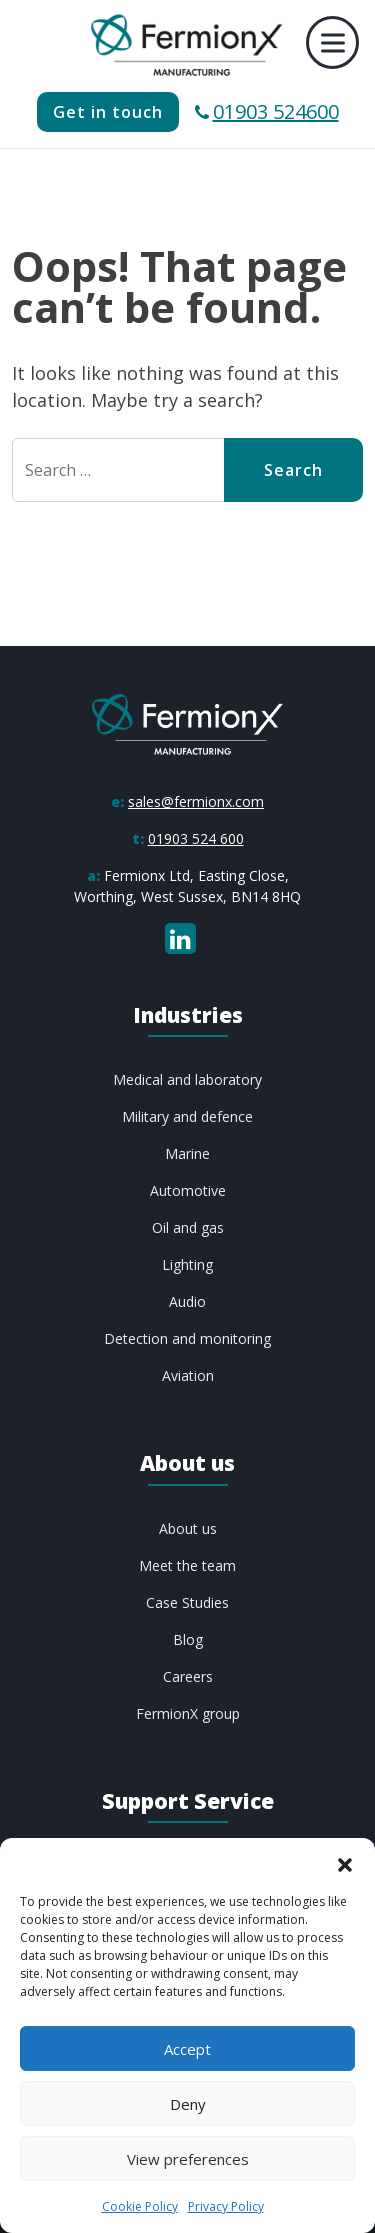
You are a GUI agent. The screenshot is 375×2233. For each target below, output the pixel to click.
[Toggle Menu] (333, 42)
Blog (188, 1639)
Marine (187, 1153)
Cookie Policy (140, 2206)
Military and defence (187, 1116)
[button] (345, 1863)
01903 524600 (267, 111)
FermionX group (188, 1713)
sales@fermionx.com (196, 801)
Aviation (188, 1375)
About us (188, 1528)
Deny (188, 2104)
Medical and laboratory (187, 1079)
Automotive (188, 1190)
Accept (187, 2049)
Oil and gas (188, 1227)
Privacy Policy (226, 2206)
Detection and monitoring (187, 1338)
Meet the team (187, 1565)
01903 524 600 (196, 838)
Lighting (187, 1264)
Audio (187, 1301)
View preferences (188, 2159)
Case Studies (187, 1602)
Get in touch (108, 112)
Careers (188, 1676)
